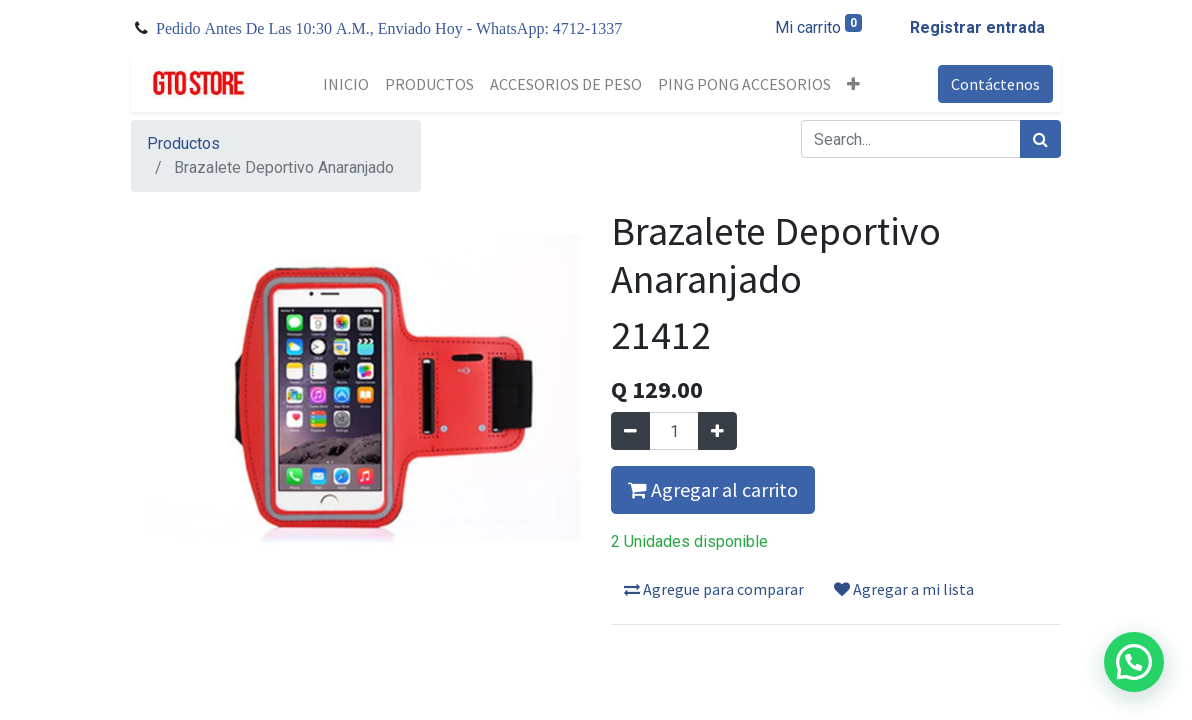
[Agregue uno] (717, 431)
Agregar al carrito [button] (713, 489)
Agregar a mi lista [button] (904, 589)
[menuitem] (346, 84)
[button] (853, 84)
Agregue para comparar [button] (714, 589)
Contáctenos (995, 84)
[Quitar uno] (630, 431)
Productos (183, 143)
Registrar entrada (977, 27)
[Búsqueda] (1040, 139)
